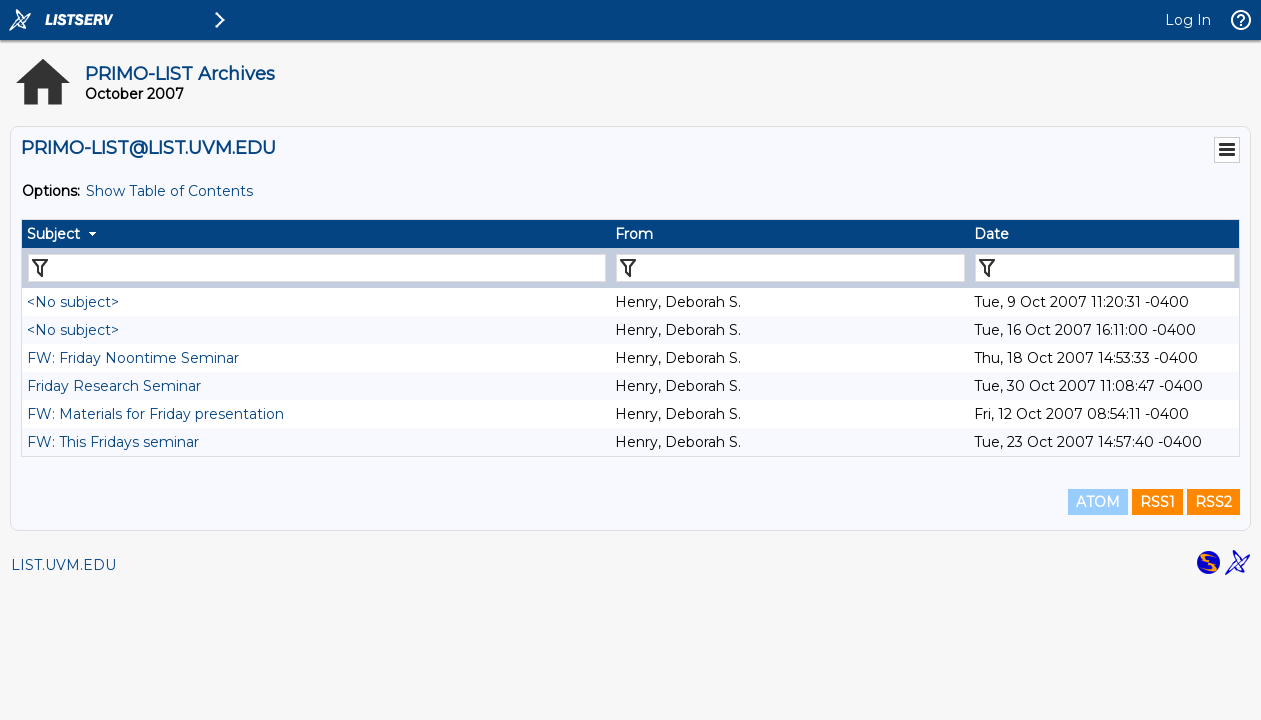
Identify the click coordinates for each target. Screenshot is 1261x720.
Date (991, 234)
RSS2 (1213, 502)
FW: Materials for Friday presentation (155, 414)
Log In (1188, 20)
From (634, 234)
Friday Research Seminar (114, 386)
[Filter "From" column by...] (790, 268)
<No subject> (73, 302)
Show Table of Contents (169, 191)
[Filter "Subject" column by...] (317, 268)
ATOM (1098, 502)
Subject (53, 234)
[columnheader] (316, 234)
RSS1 (1157, 502)
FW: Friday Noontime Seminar (133, 358)
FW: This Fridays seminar (113, 442)
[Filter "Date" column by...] (1105, 268)
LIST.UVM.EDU (63, 565)
